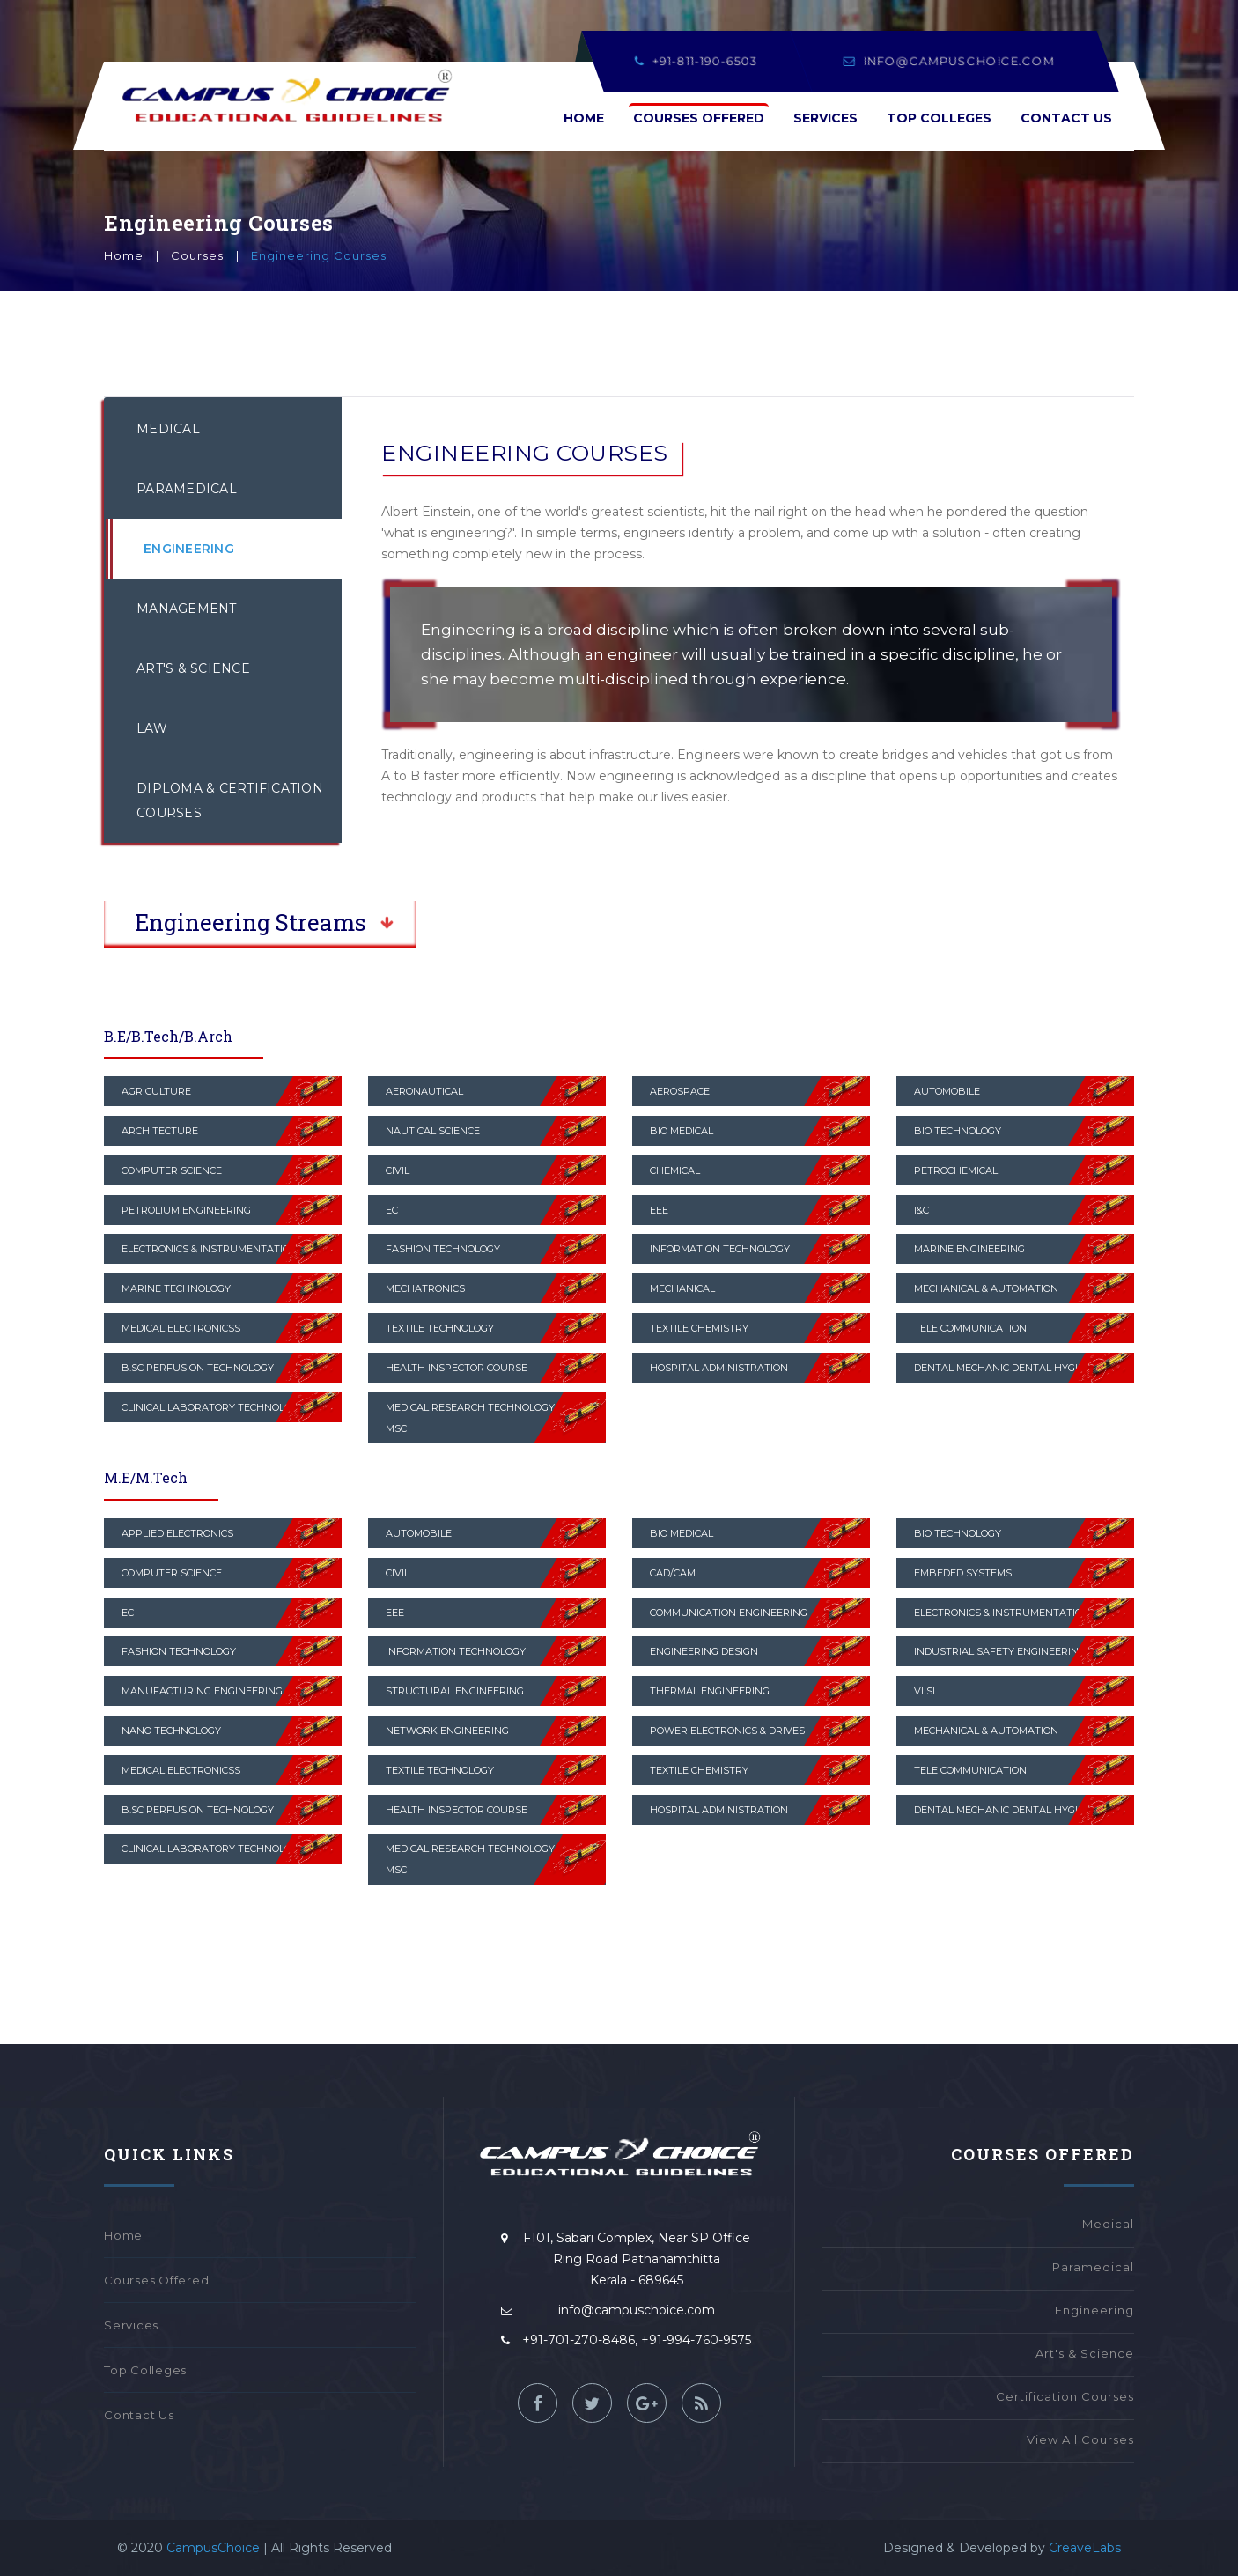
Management (186, 608)
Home (584, 118)
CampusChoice (213, 2548)
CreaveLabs (1083, 2548)
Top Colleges (939, 118)
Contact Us (1066, 118)
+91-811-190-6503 (696, 61)
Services (825, 118)
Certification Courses (1065, 2396)
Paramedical (186, 489)
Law (151, 728)
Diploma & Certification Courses (229, 800)
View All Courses (1080, 2439)
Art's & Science (193, 668)
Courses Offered (698, 118)
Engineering (189, 549)
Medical (168, 429)
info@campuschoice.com (949, 61)
